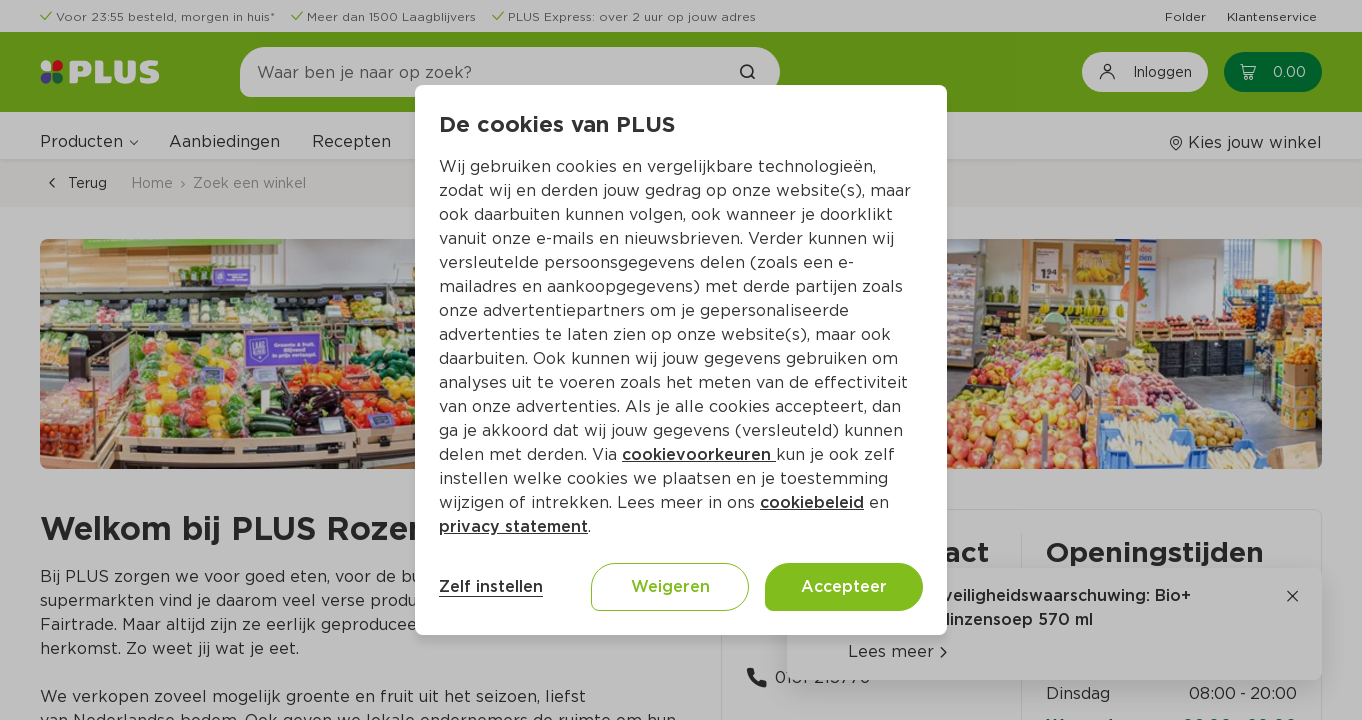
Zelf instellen (491, 586)
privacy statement (513, 526)
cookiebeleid (812, 502)
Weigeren (670, 586)
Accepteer (844, 586)
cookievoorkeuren (699, 454)
